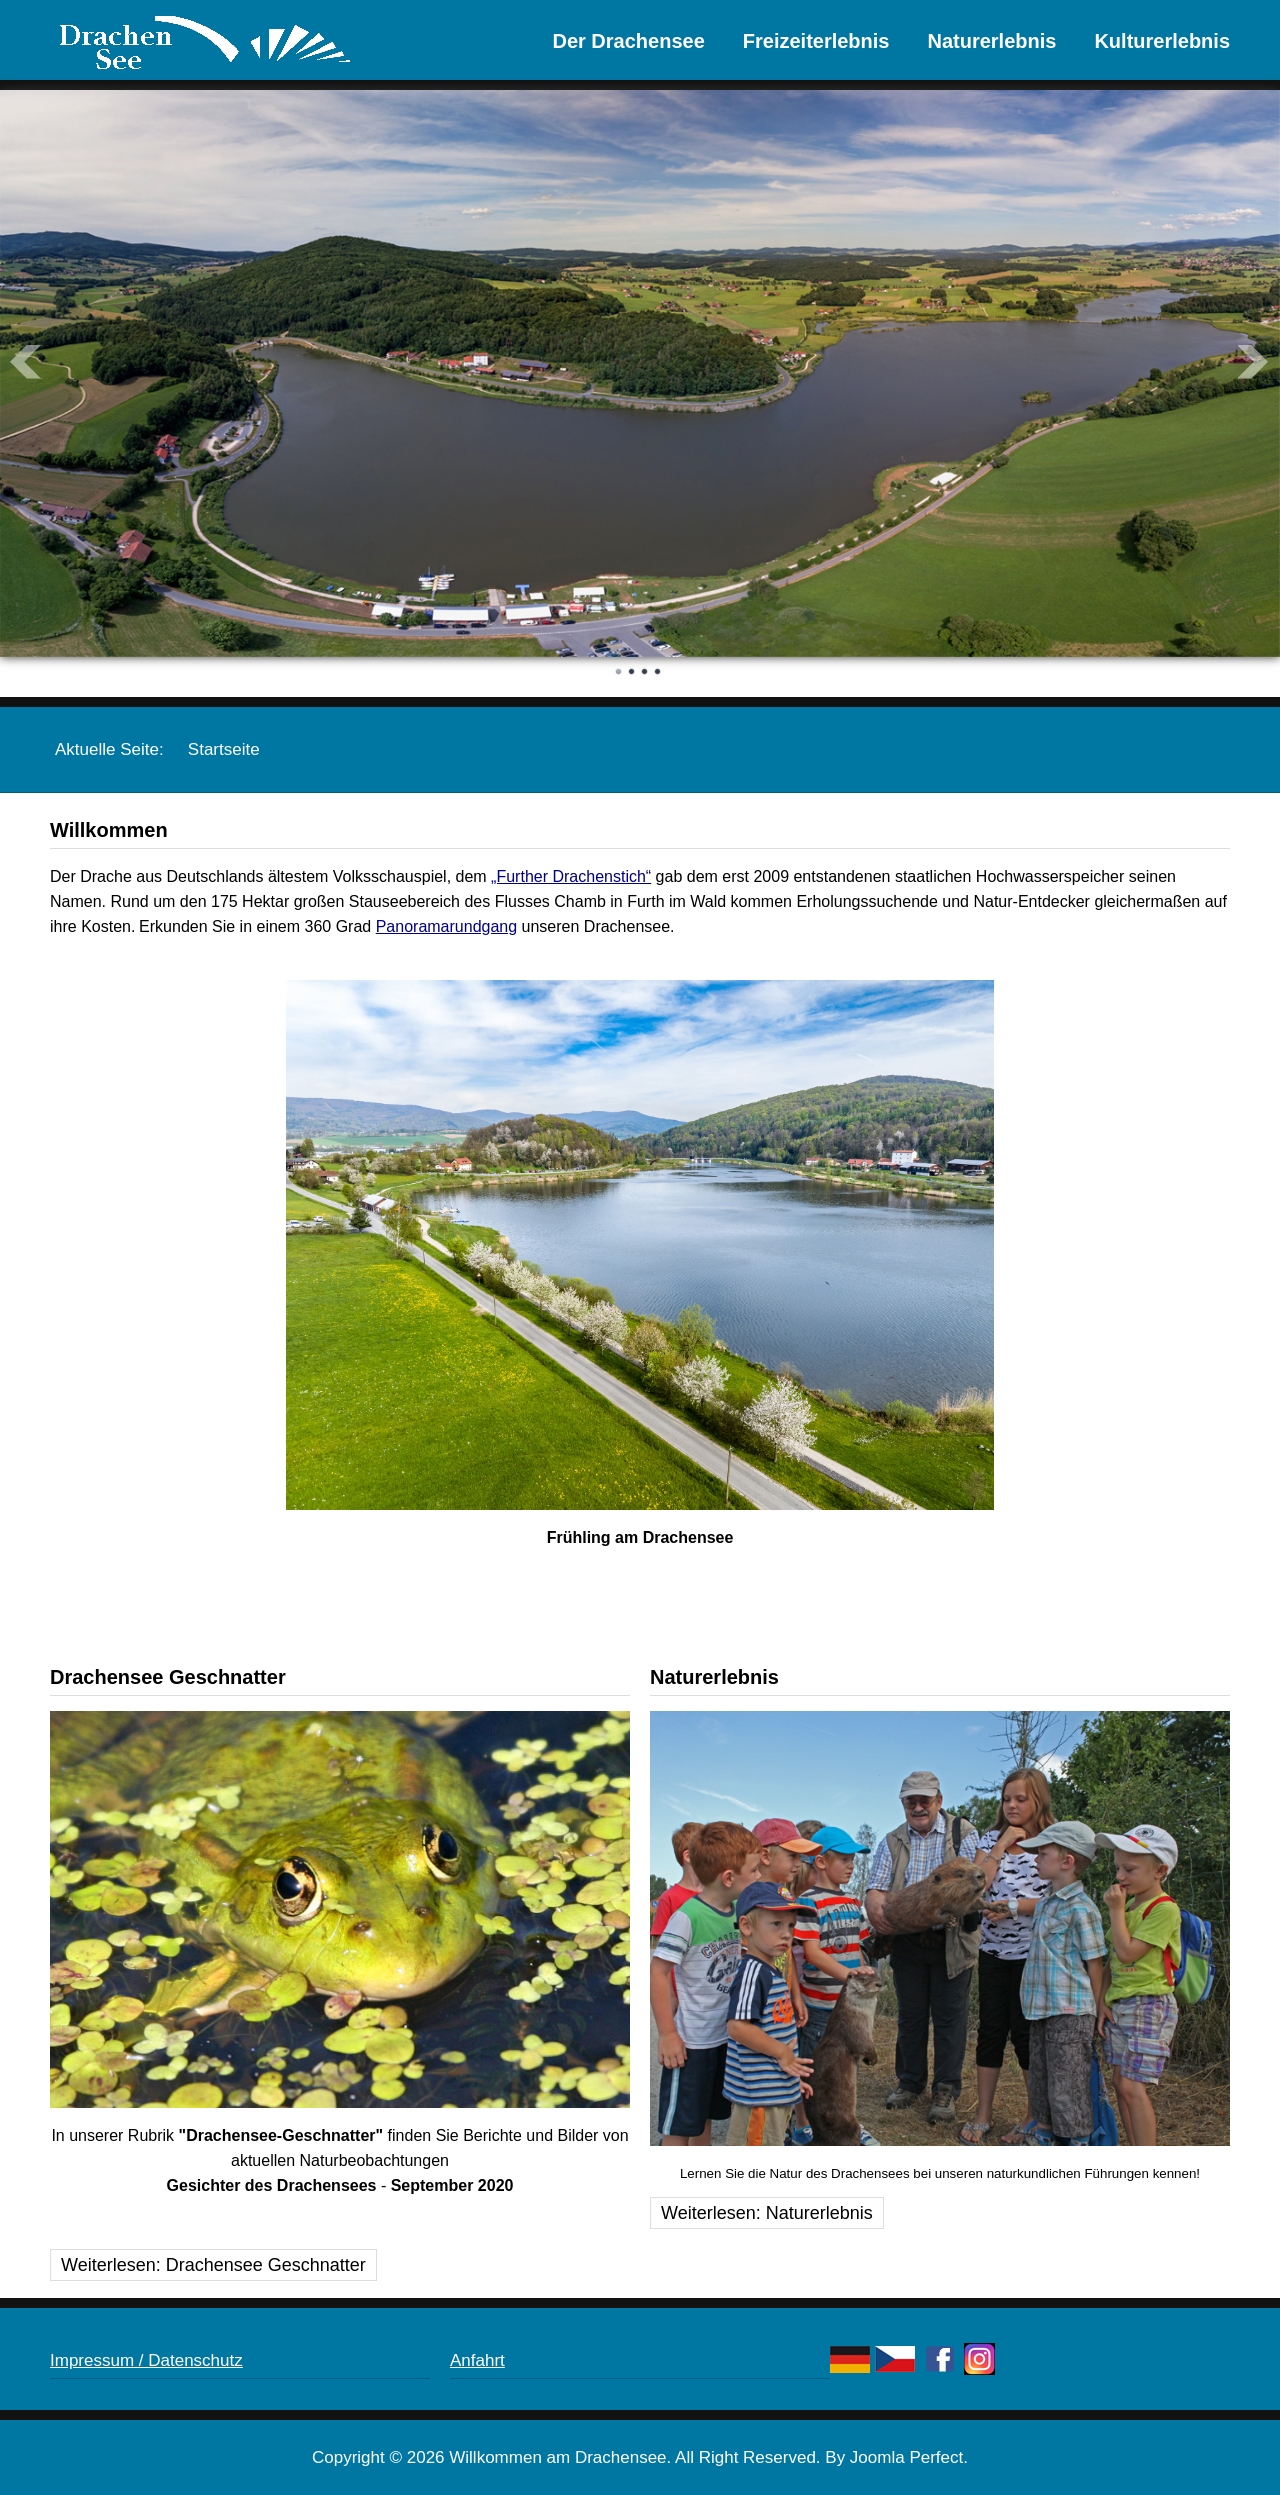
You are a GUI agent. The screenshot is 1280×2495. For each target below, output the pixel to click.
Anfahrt (477, 2360)
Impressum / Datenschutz (146, 2360)
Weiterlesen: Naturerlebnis (767, 2213)
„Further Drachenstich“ (571, 876)
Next (1254, 362)
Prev (26, 362)
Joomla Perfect (906, 2457)
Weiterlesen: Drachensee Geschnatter (213, 2265)
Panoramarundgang (446, 926)
